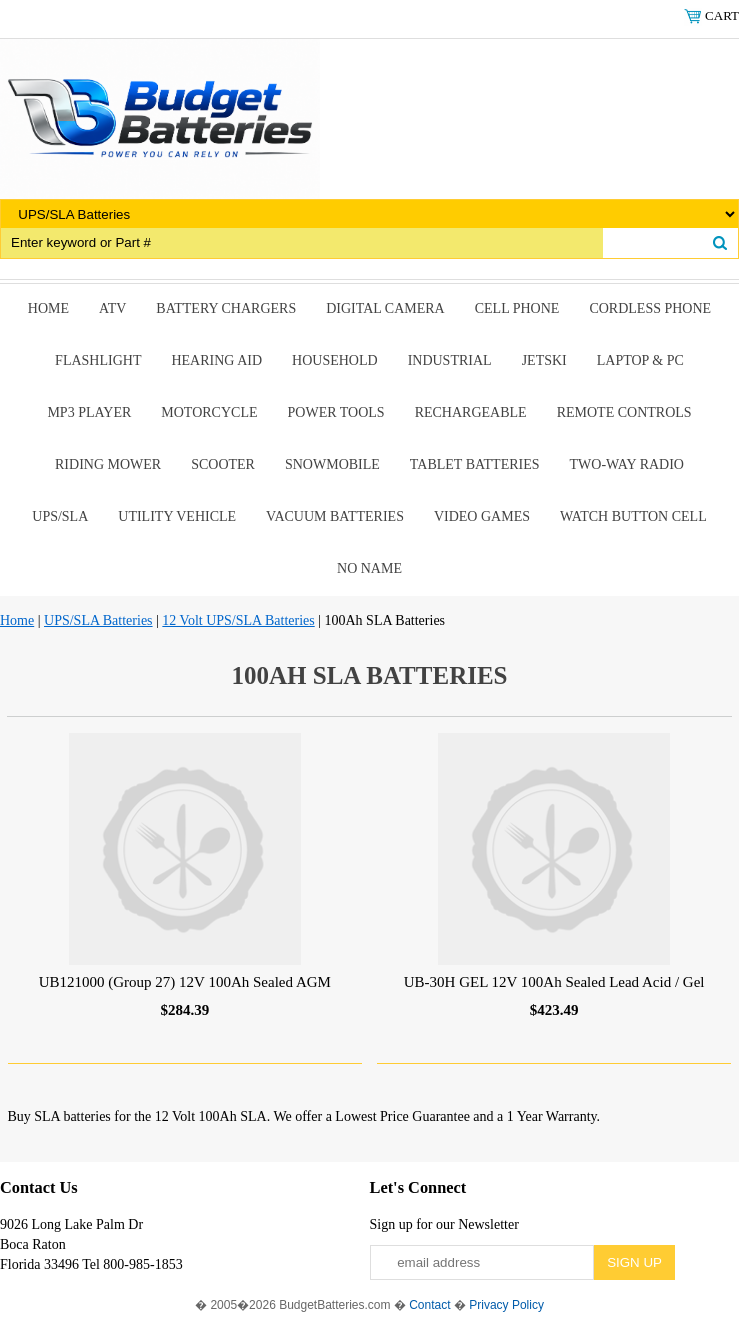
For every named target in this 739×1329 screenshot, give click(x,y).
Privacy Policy (506, 1305)
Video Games (482, 516)
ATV (112, 308)
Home (48, 308)
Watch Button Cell (633, 516)
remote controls (624, 412)
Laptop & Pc (640, 360)
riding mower (108, 464)
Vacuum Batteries (335, 516)
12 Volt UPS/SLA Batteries (238, 620)
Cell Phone (517, 308)
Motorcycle (209, 412)
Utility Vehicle (177, 516)
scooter (223, 464)
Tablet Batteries (475, 464)
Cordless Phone (650, 308)
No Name (369, 568)
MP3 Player (89, 412)
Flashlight (98, 360)
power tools (336, 412)
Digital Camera (385, 308)
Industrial (450, 360)
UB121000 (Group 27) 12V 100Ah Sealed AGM (185, 982)
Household (335, 360)
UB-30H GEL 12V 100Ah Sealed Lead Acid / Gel (554, 982)
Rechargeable (471, 412)
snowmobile (332, 464)
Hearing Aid (216, 360)
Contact (429, 1305)
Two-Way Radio (627, 464)
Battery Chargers (226, 308)
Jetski (544, 360)
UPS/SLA (60, 516)
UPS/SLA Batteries (98, 620)
